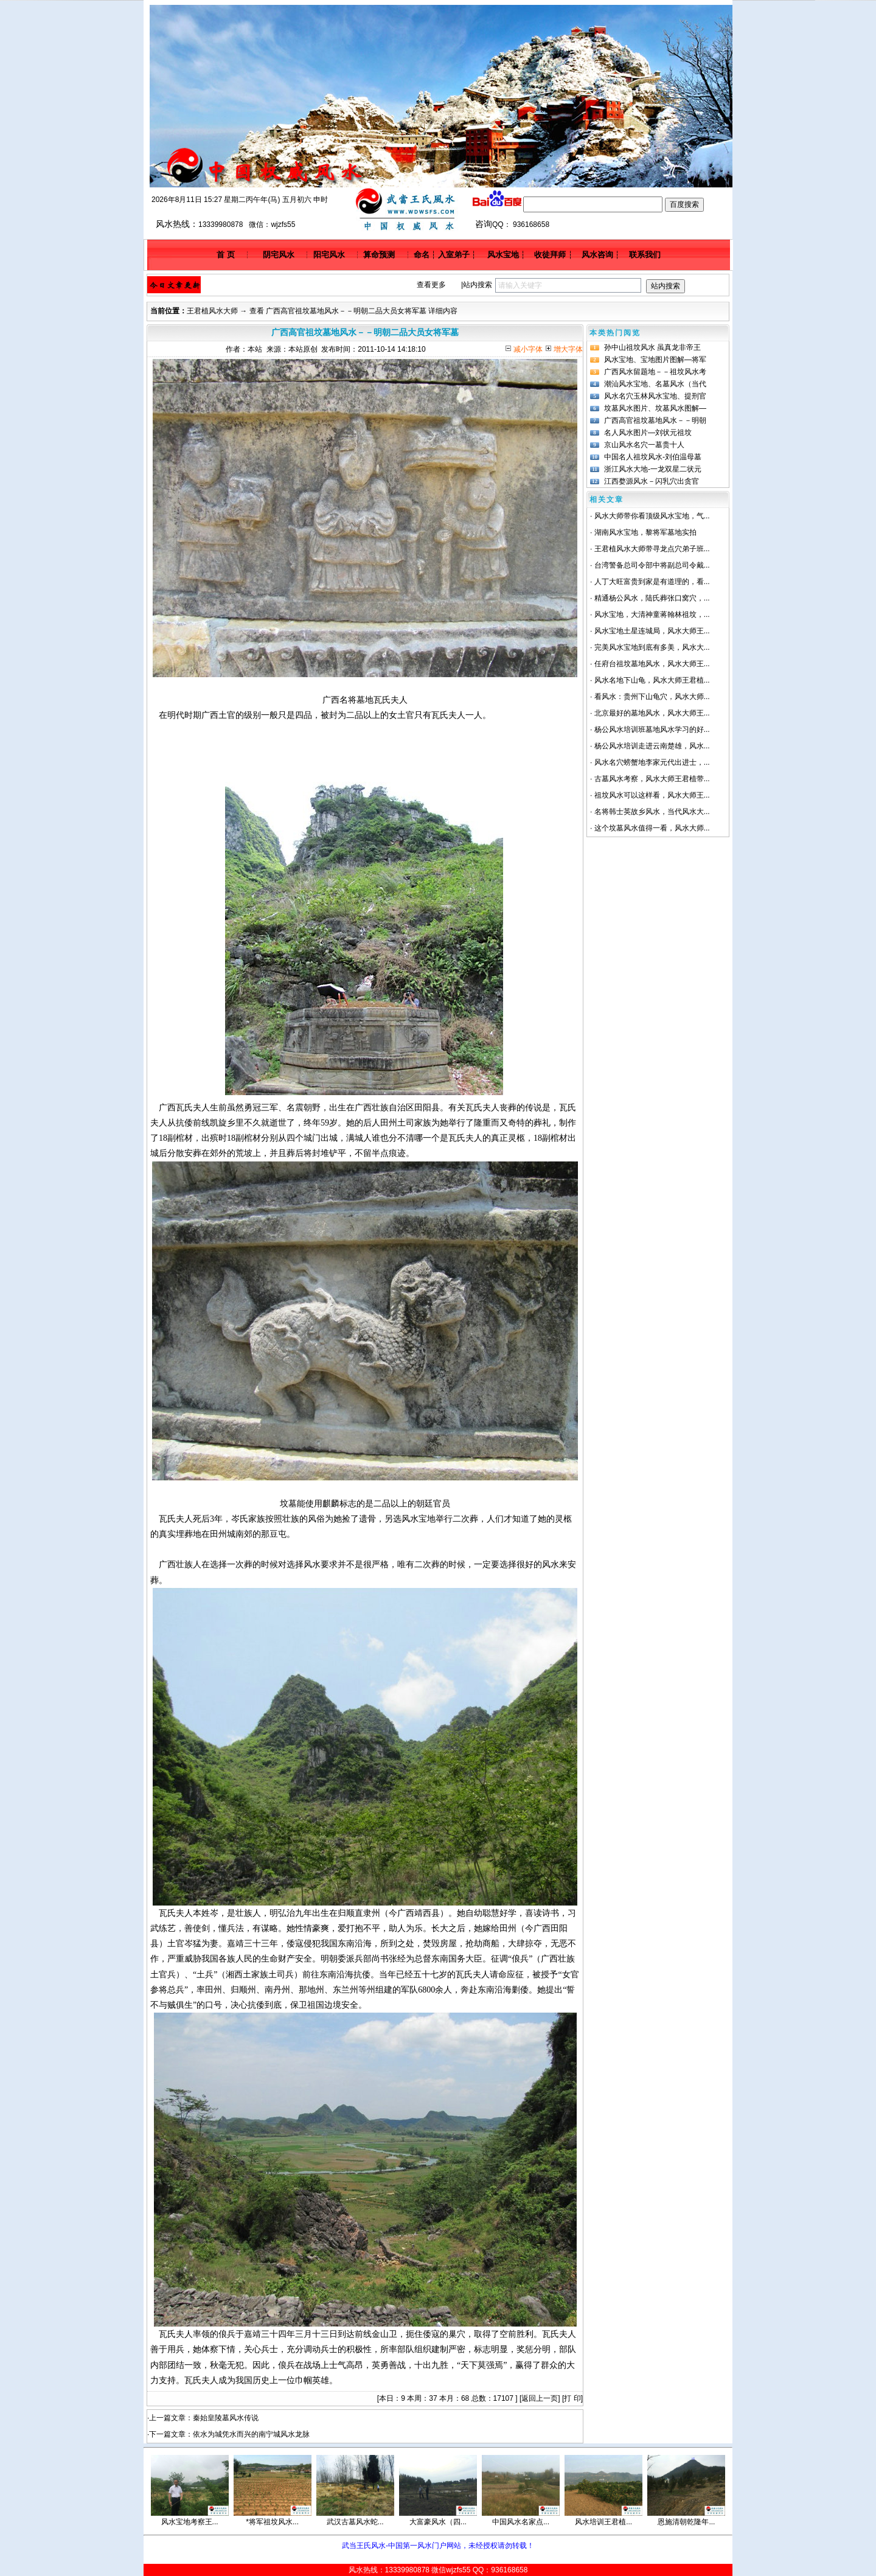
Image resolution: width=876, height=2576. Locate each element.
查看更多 (431, 284)
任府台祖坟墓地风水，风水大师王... (652, 664)
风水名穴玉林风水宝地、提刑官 (655, 396)
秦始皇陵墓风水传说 (226, 2418)
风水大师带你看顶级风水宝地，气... (652, 516)
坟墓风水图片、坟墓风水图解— (655, 408)
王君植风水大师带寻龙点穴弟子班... (652, 549)
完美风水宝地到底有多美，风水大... (652, 647)
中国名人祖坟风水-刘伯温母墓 (652, 457)
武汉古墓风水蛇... (355, 2522)
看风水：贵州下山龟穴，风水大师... (652, 696)
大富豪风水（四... (438, 2522)
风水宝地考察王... (189, 2522)
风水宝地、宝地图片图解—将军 (655, 359)
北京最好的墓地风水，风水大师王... (652, 713)
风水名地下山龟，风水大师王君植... (652, 680)
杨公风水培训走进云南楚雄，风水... (652, 746)
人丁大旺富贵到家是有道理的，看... (652, 581)
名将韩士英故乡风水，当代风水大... (652, 811)
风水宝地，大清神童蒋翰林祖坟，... (652, 614)
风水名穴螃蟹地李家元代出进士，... (652, 762)
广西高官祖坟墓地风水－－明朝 (655, 420)
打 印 (572, 2398)
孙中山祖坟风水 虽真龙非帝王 (652, 347)
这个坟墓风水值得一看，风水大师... (652, 828)
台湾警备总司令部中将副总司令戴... (652, 565)
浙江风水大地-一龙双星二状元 (652, 469)
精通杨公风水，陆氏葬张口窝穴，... (652, 598)
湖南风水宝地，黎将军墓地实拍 (645, 532)
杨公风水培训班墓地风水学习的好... (652, 729)
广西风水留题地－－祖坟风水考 (655, 371)
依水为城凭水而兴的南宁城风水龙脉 (251, 2434)
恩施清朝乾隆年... (686, 2522)
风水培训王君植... (603, 2522)
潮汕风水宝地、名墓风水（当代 (655, 384)
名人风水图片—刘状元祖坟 (648, 432)
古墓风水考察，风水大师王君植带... (652, 779)
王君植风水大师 (212, 311)
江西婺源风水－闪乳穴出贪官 (651, 481)
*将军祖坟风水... (272, 2522)
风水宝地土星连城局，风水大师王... (652, 631)
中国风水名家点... (520, 2522)
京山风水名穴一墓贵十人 (644, 444)
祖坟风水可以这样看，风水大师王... (652, 795)
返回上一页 (539, 2398)
